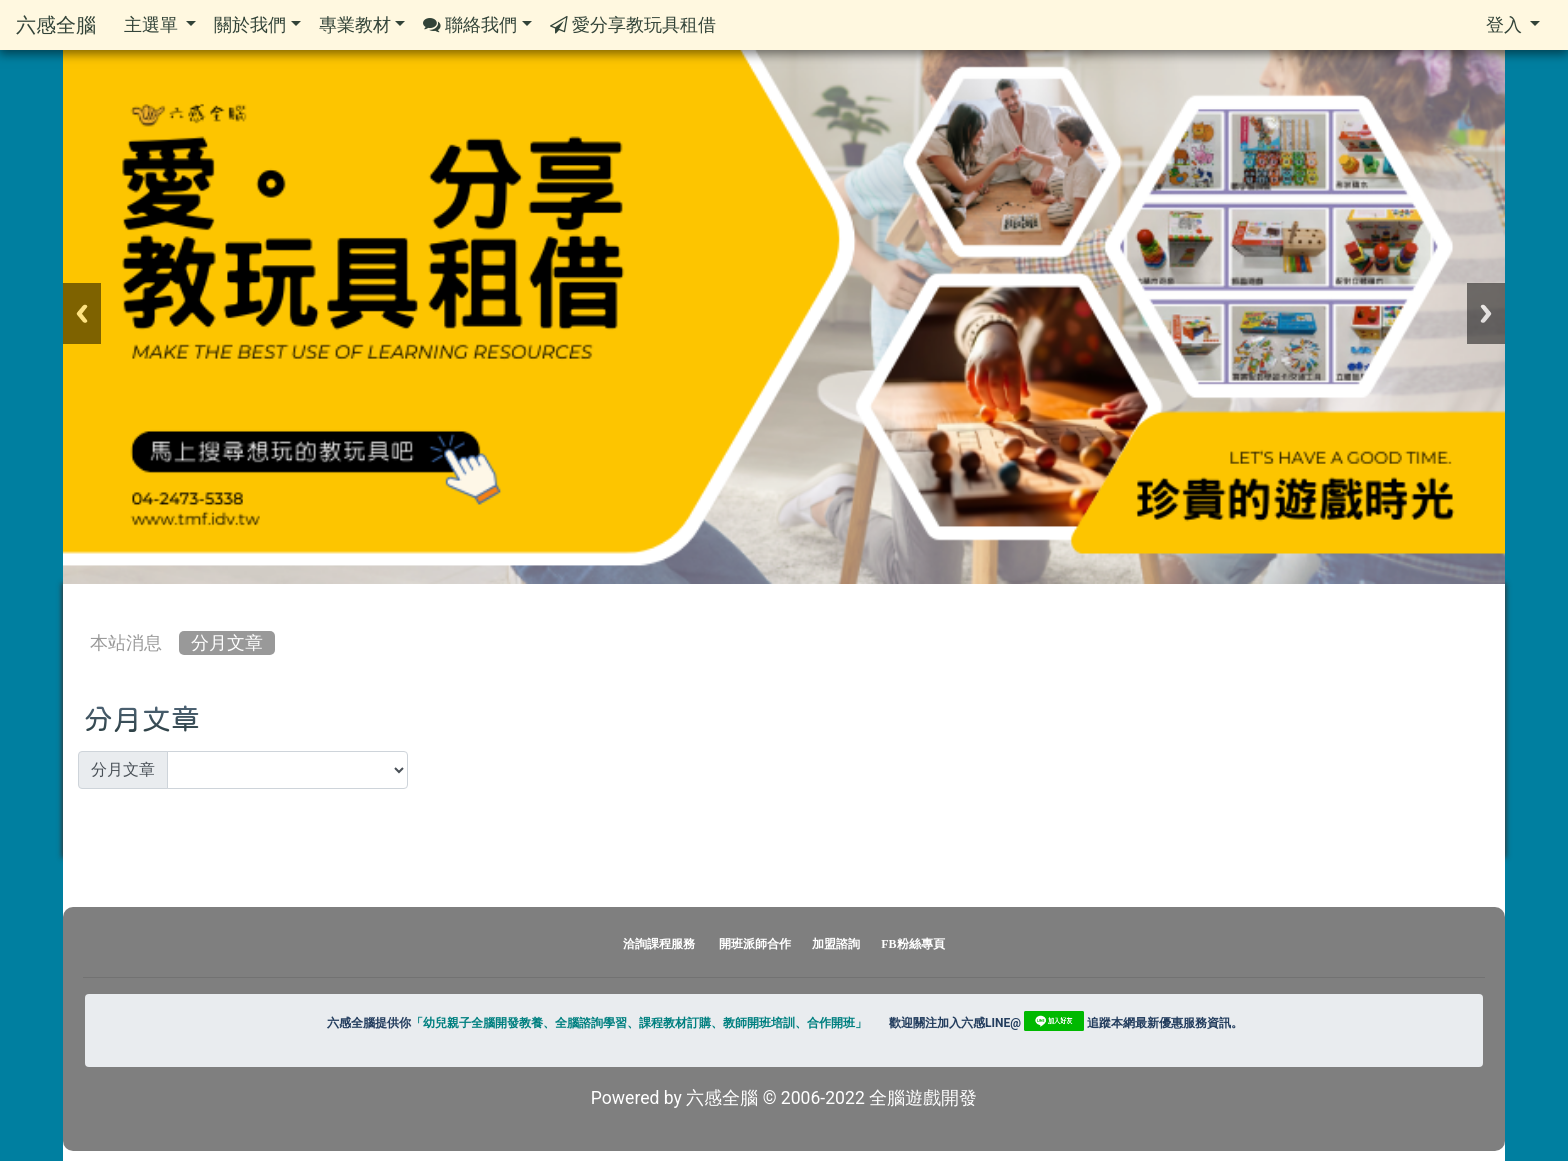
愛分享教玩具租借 (633, 25)
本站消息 (126, 643)
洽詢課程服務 (659, 944)
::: (82, 601)
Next (1486, 313)
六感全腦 (56, 25)
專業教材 (362, 25)
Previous (82, 313)
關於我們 (257, 25)
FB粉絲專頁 (912, 944)
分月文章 (227, 643)
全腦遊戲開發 (923, 1098)
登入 (1513, 25)
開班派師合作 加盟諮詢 (791, 944)
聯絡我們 (477, 25)
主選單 (160, 25)
